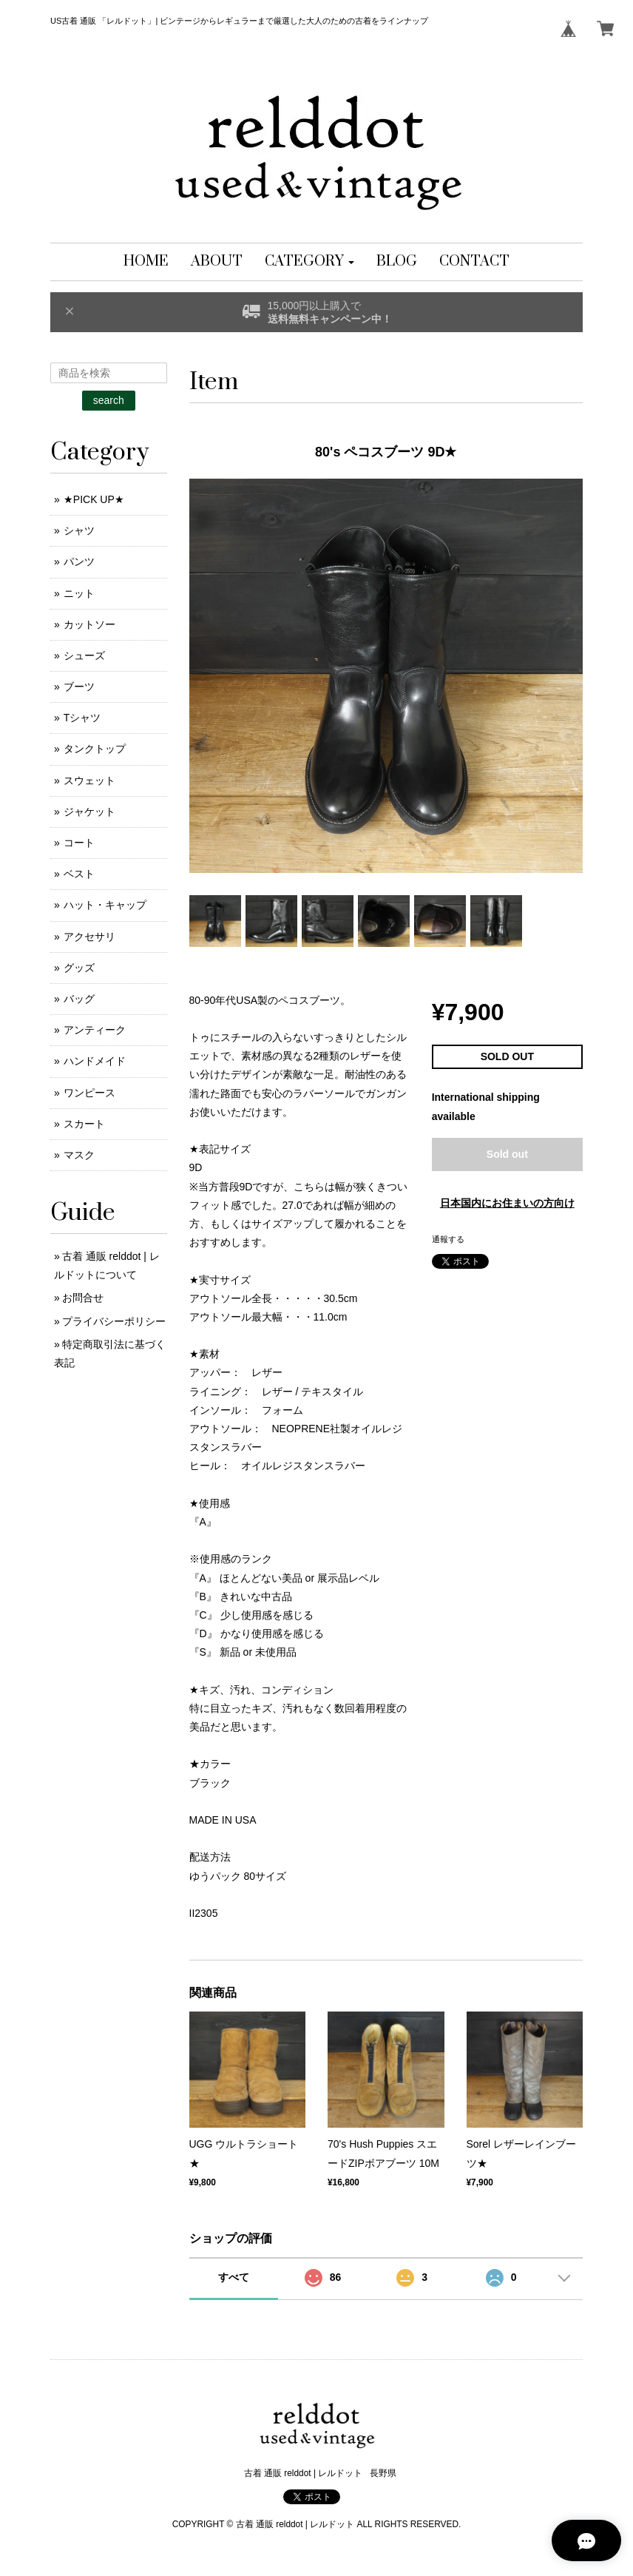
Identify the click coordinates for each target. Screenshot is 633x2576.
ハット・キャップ (105, 905)
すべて (233, 2277)
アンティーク (95, 1030)
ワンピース (89, 1093)
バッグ (79, 999)
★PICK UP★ (94, 499)
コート (79, 843)
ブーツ (79, 686)
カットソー (89, 624)
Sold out (507, 1154)
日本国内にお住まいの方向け (507, 1203)
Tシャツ (82, 718)
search (108, 400)
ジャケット (89, 811)
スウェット (89, 780)
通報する (448, 1239)
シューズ (84, 655)
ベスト (79, 874)
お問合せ (83, 1298)
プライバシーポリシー (114, 1321)
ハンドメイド (95, 1061)
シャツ (79, 530)
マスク (79, 1155)
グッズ (79, 968)
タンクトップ (95, 749)
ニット (79, 593)
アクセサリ (89, 937)
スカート (84, 1124)
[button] (309, 261)
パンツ (79, 561)
